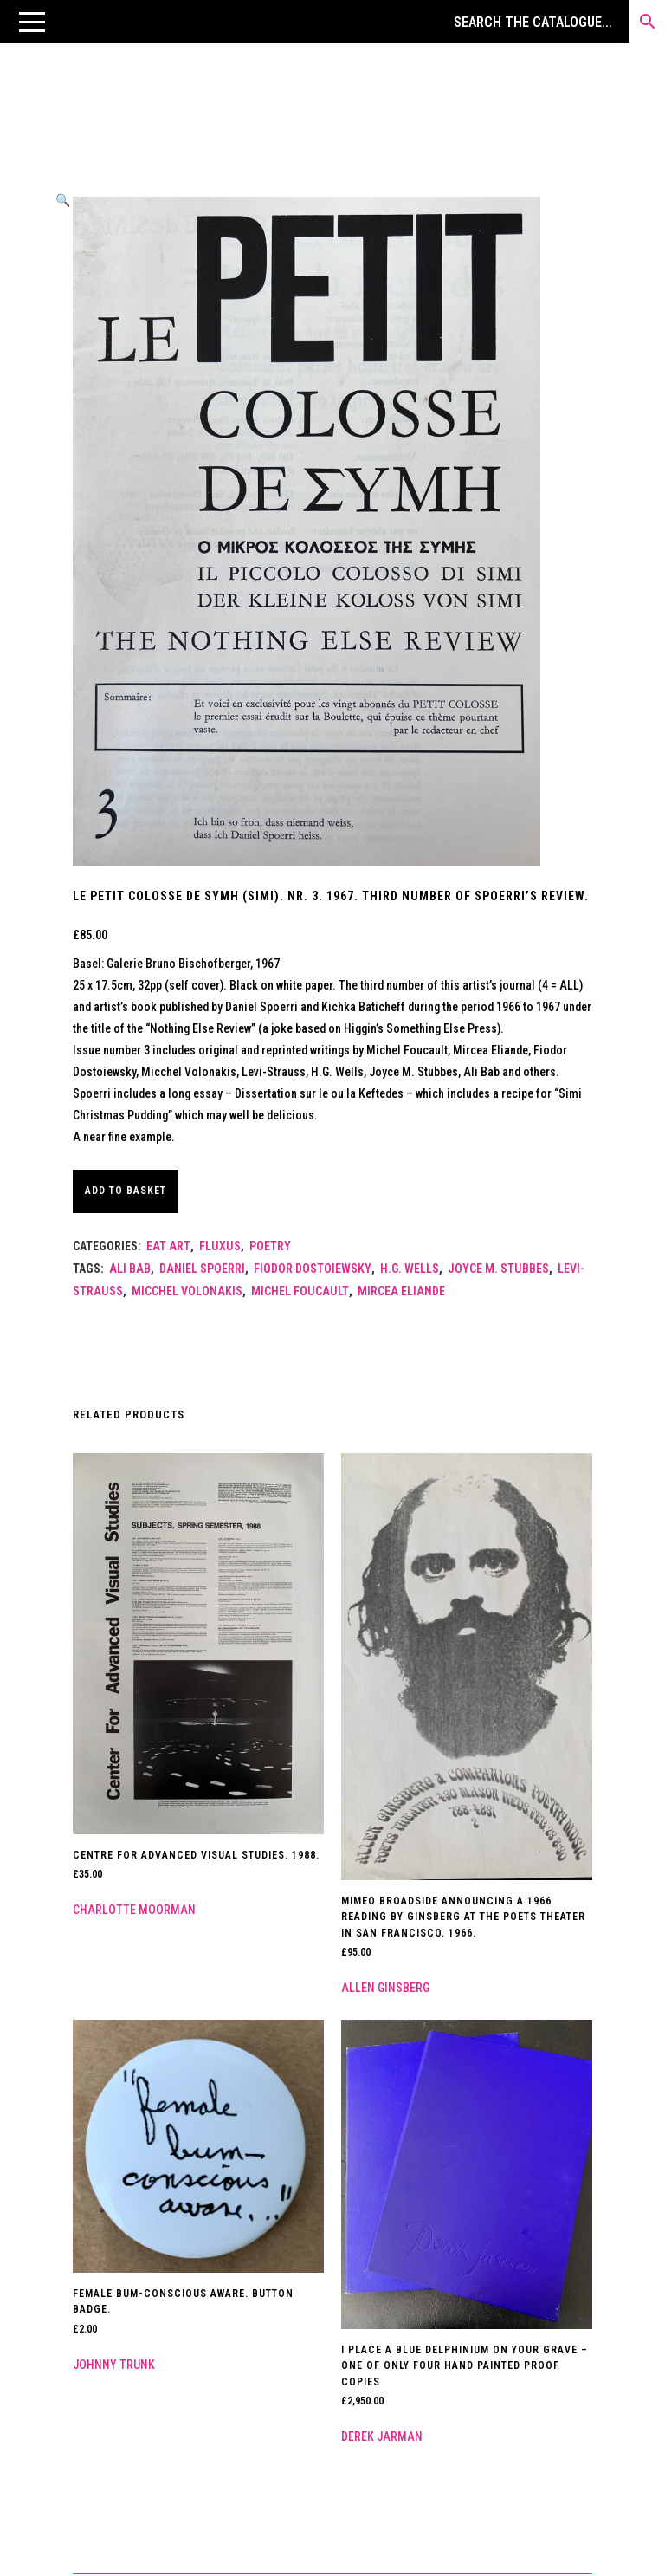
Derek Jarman (382, 2436)
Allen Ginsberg (385, 1988)
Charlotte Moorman (134, 1910)
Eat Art (168, 1246)
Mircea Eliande (401, 1291)
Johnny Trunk (114, 2365)
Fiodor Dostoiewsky (312, 1268)
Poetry (270, 1246)
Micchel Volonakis (187, 1291)
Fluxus (220, 1246)
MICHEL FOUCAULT (300, 1291)
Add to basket (125, 1190)
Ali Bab (130, 1268)
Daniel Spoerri (202, 1268)
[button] (32, 21)
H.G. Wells (409, 1268)
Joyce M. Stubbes (498, 1268)
